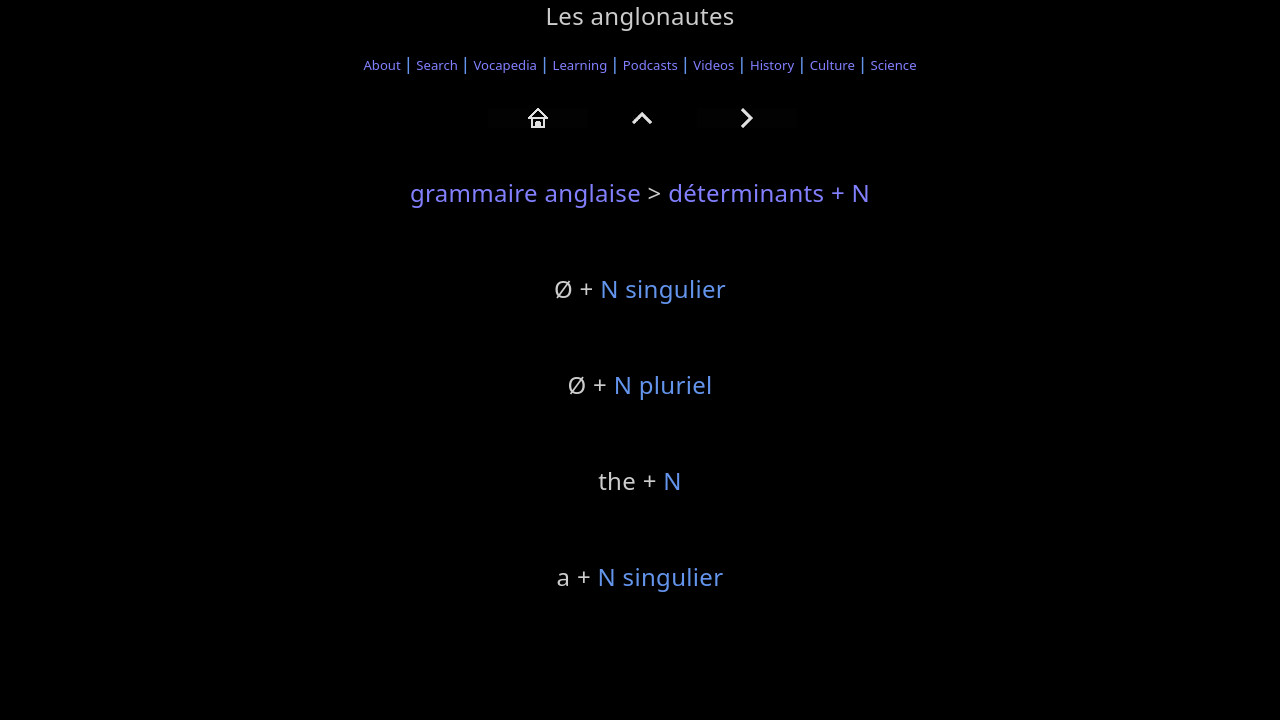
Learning (580, 65)
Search (437, 65)
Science (894, 65)
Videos (713, 65)
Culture (832, 65)
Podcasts (650, 65)
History (772, 65)
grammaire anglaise (525, 192)
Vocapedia (504, 65)
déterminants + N (769, 192)
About (381, 65)
